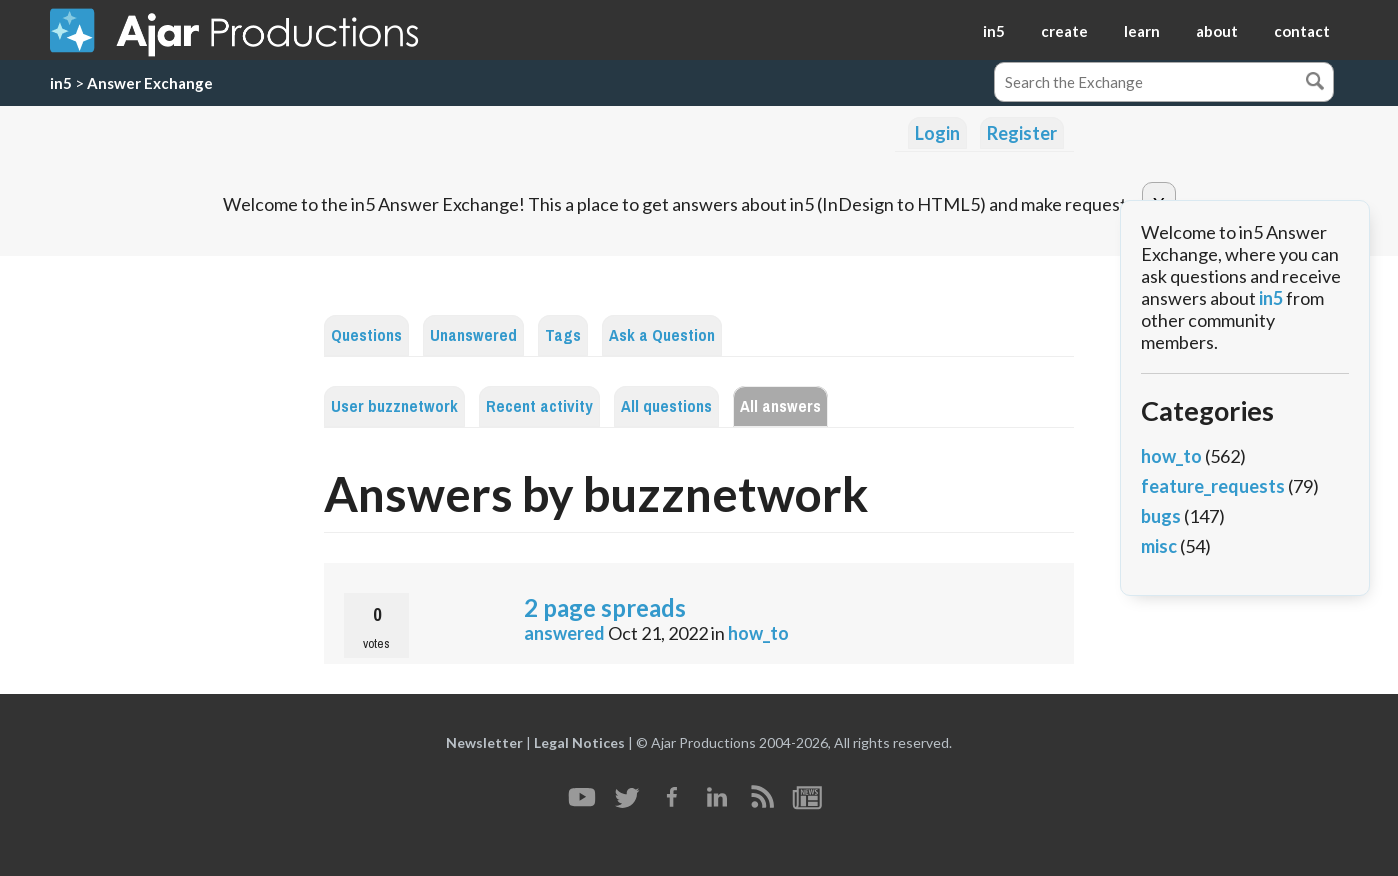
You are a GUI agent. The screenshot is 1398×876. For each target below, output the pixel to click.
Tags (563, 335)
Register (1022, 133)
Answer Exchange (150, 83)
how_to (758, 633)
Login (937, 133)
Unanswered (473, 335)
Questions (366, 335)
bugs (1161, 516)
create (1064, 31)
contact (1302, 31)
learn (1142, 31)
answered (564, 633)
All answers (780, 406)
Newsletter (484, 742)
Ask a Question (662, 335)
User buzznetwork (394, 406)
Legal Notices (579, 742)
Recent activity (539, 406)
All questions (666, 406)
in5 (994, 31)
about (1217, 31)
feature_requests (1213, 486)
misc (1159, 546)
